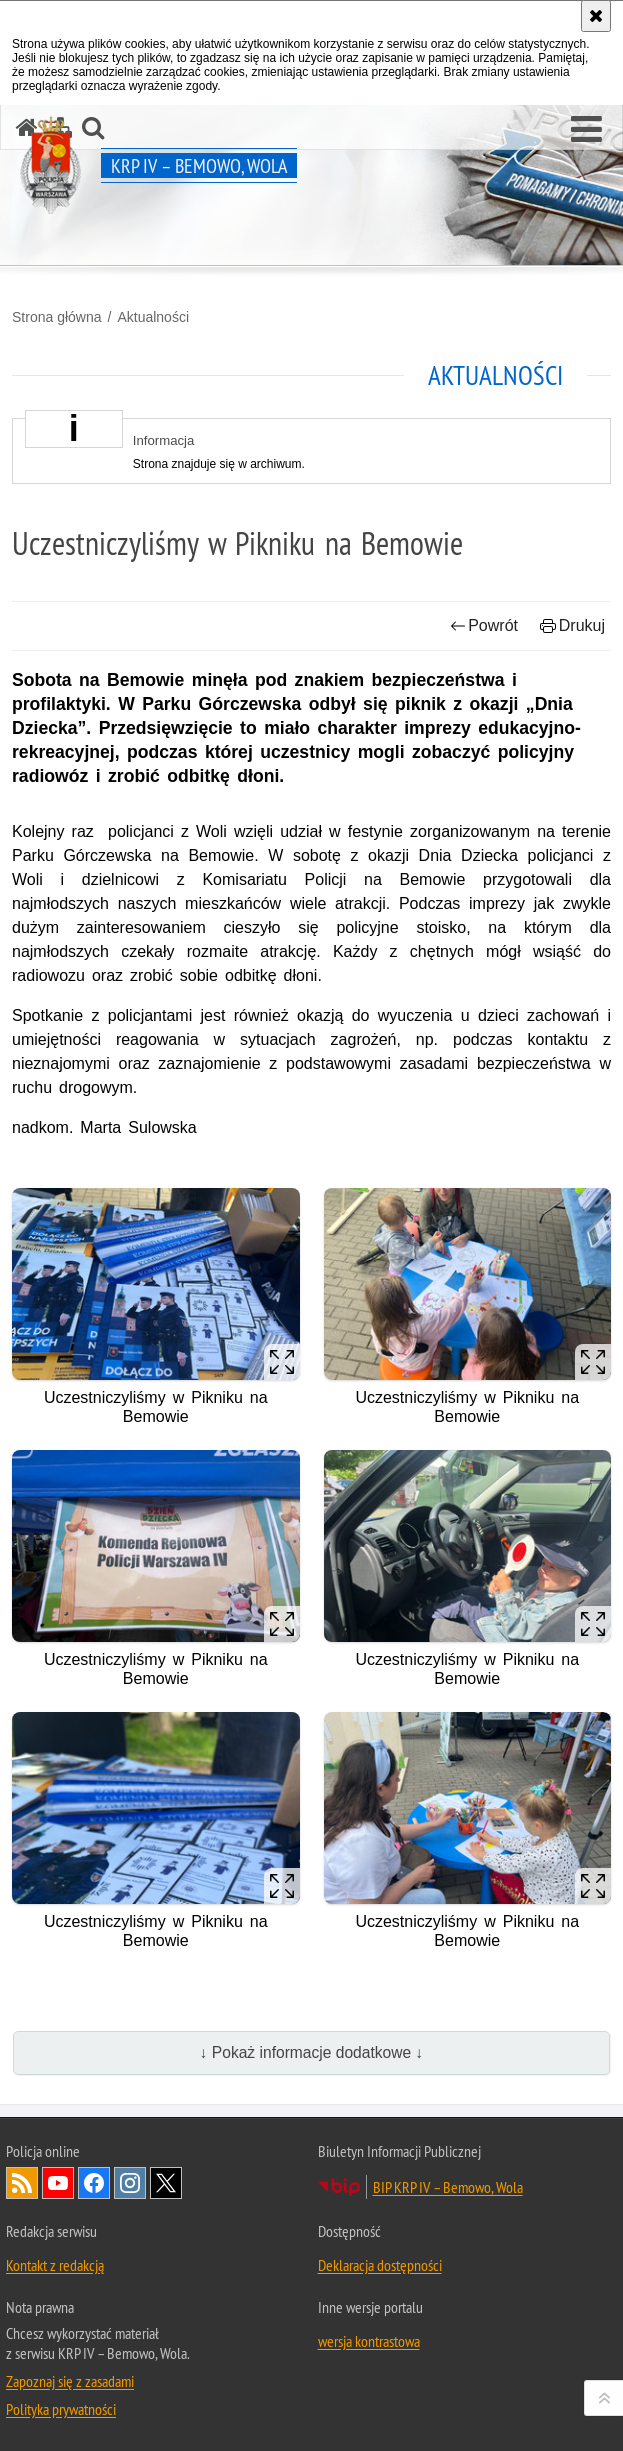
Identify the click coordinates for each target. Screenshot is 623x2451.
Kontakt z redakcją (55, 2265)
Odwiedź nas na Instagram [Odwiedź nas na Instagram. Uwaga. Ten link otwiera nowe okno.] (130, 2183)
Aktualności (153, 317)
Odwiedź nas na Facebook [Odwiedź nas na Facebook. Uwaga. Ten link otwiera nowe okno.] (94, 2183)
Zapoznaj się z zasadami (70, 2381)
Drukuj (572, 625)
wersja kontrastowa (369, 2341)
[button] (586, 130)
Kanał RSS (22, 2183)
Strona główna (57, 317)
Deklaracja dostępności (380, 2265)
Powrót (484, 625)
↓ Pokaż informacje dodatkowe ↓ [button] (312, 2052)
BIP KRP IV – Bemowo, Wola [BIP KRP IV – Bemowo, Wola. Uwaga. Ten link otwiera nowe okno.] (448, 2187)
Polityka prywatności (61, 2409)
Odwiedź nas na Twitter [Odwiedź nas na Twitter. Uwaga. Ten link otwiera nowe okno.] (166, 2183)
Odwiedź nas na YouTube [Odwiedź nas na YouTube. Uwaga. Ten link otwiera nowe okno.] (58, 2183)
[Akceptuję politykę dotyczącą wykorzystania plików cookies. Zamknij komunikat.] (596, 16)
